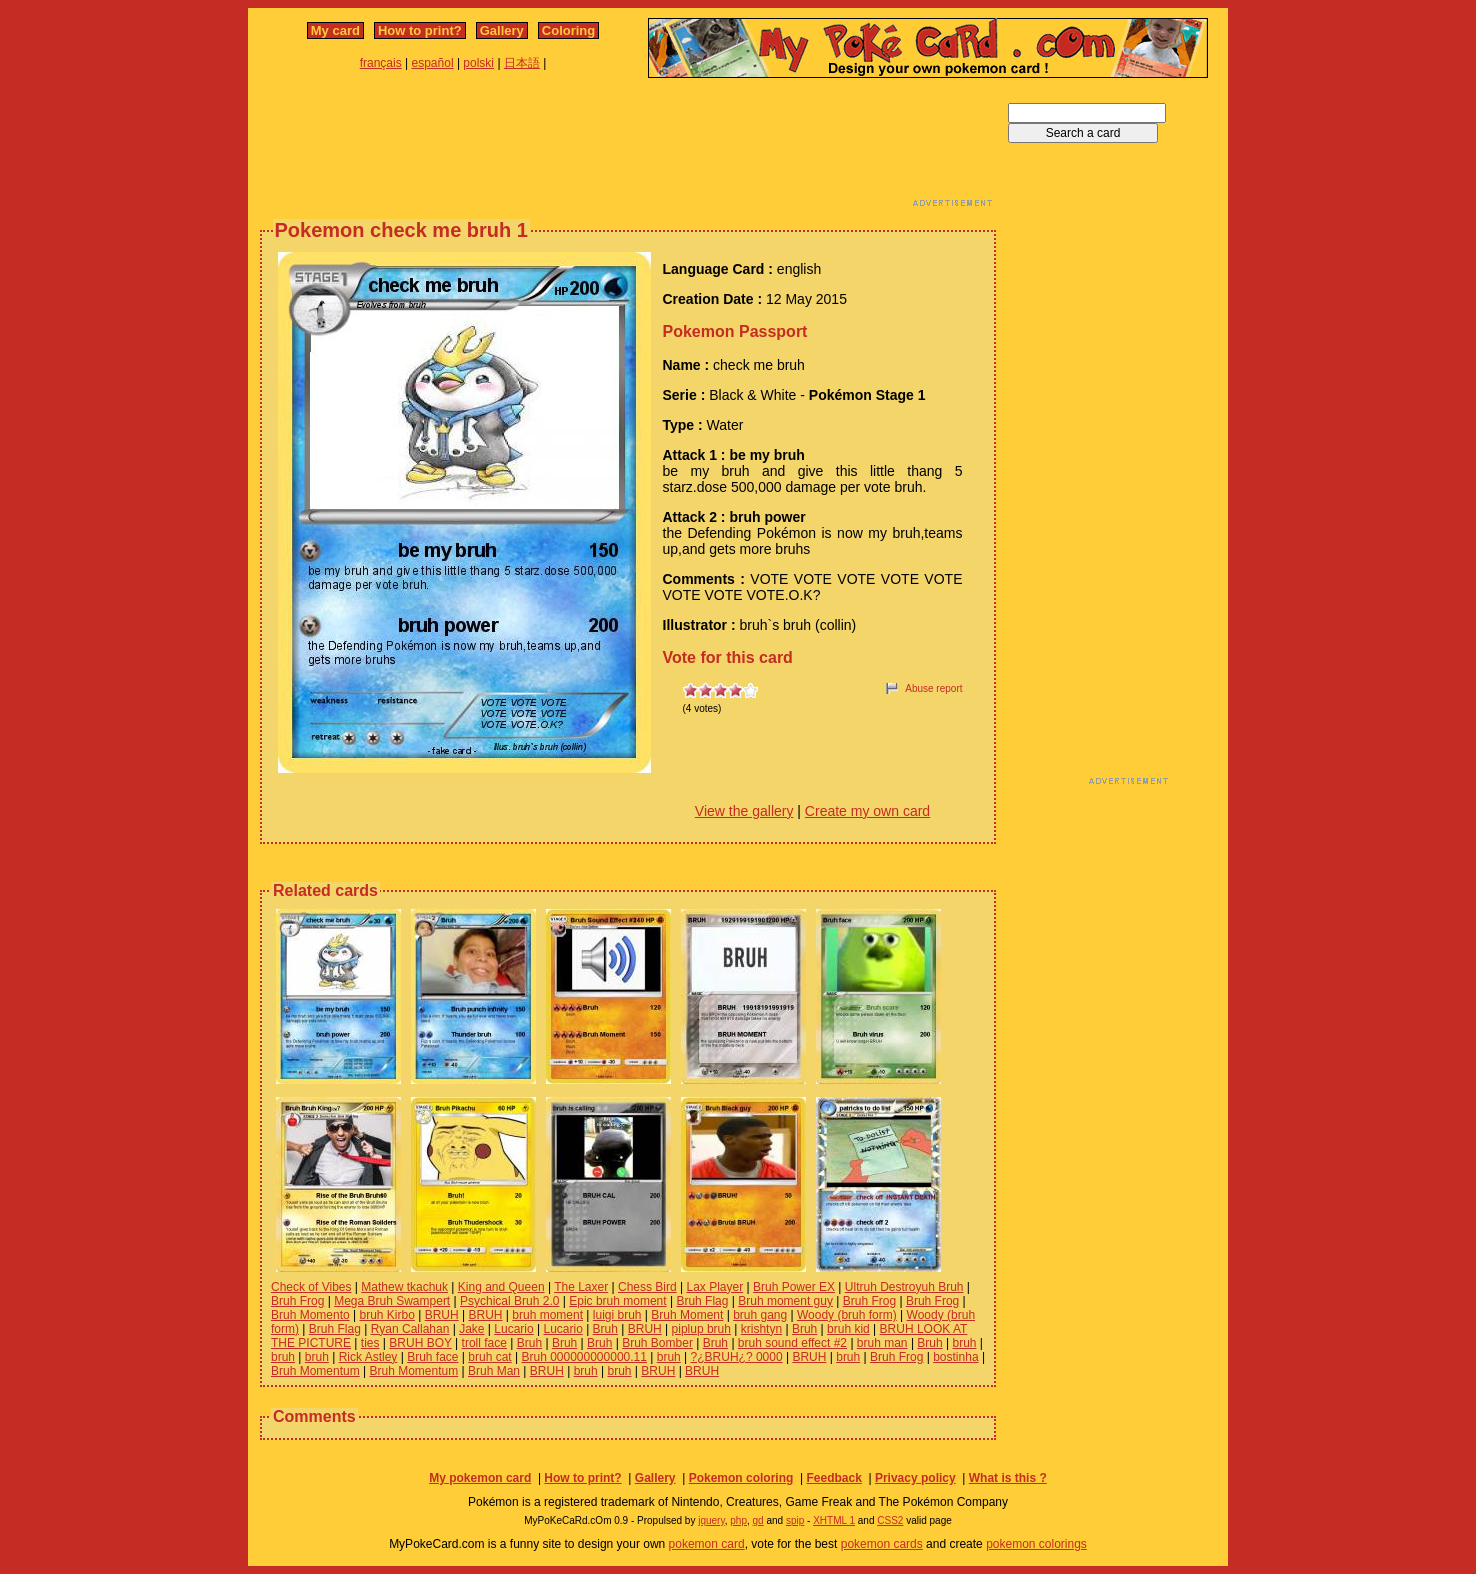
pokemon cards (882, 1544)
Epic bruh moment (617, 1301)
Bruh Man (494, 1371)
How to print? (420, 30)
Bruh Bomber (657, 1343)
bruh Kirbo (387, 1315)
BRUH (442, 1315)
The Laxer (581, 1287)
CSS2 (890, 1520)
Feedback (833, 1478)
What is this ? (1008, 1478)
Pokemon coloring (741, 1478)
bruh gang (760, 1315)
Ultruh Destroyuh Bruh (904, 1287)
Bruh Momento (310, 1315)
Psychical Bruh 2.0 (509, 1301)
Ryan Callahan (410, 1329)
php (738, 1520)
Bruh (605, 1329)
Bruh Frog (297, 1301)
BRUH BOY (420, 1343)
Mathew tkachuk (404, 1287)
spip (795, 1520)
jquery (711, 1520)
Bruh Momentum (315, 1371)
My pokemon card (480, 1478)
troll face (484, 1343)
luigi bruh (617, 1315)
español (433, 63)
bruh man (882, 1343)
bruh (965, 1343)
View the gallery (744, 811)
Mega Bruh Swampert (392, 1301)
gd (758, 1520)
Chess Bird (647, 1287)
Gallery (502, 30)
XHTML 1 (834, 1520)
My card (335, 30)
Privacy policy (915, 1478)
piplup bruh (701, 1329)
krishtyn (761, 1329)
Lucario (513, 1329)
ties (370, 1343)
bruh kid (848, 1329)
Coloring (568, 30)
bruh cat (489, 1357)
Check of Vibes (311, 1287)
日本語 (522, 63)
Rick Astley (368, 1357)
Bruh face (432, 1357)
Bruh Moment (687, 1315)
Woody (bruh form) (847, 1315)
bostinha (955, 1357)
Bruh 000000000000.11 (583, 1357)
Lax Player (714, 1287)
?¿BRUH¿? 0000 (737, 1357)
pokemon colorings (1036, 1544)
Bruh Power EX (794, 1287)
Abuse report (933, 688)
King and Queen (501, 1287)
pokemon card (707, 1544)
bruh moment (547, 1315)
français (381, 63)
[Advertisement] (628, 148)
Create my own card (867, 811)
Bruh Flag (702, 1301)
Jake (471, 1329)
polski (478, 63)
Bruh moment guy (785, 1301)
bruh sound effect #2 (792, 1343)
